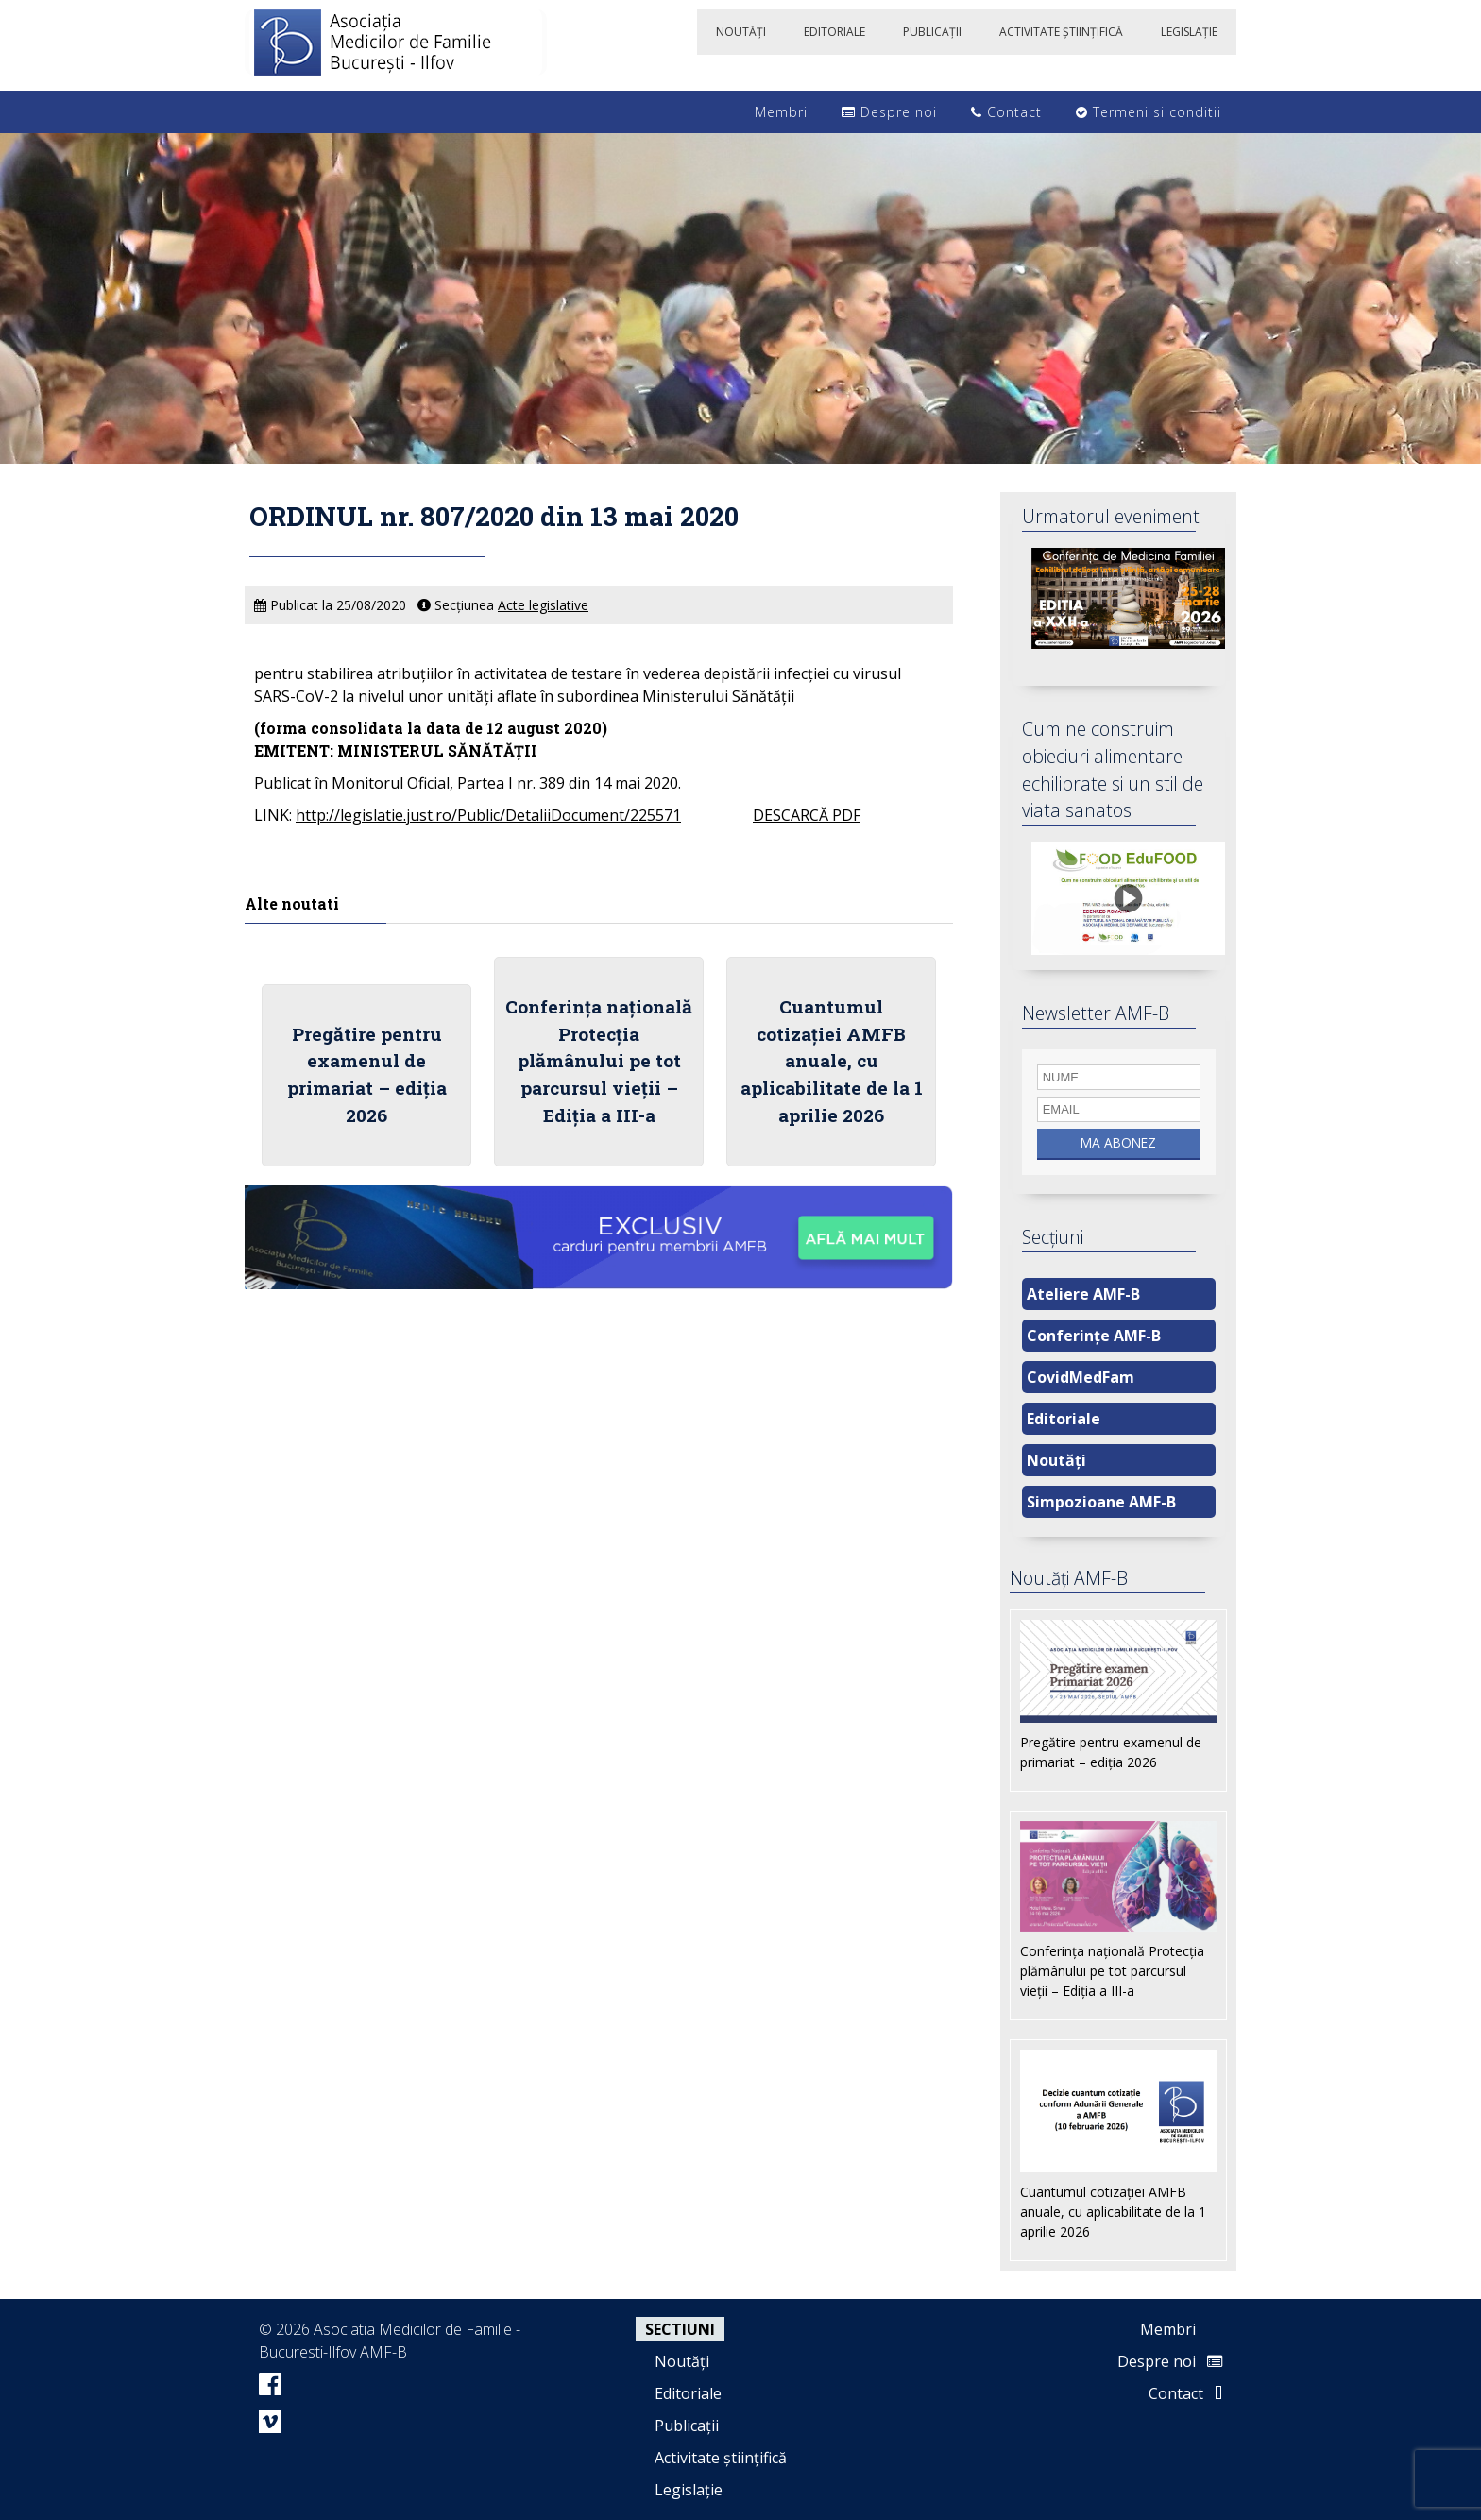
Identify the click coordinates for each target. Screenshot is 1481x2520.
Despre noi (889, 112)
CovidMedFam (1080, 1377)
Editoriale (1063, 1418)
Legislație (689, 2489)
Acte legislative (543, 605)
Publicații (687, 2425)
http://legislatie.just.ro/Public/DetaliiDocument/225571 (488, 815)
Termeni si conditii (1148, 112)
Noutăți (1056, 1460)
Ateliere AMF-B (1083, 1294)
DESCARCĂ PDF (806, 815)
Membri (772, 112)
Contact (1006, 112)
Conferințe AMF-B (1094, 1335)
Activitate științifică (721, 2457)
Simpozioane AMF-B (1101, 1501)
